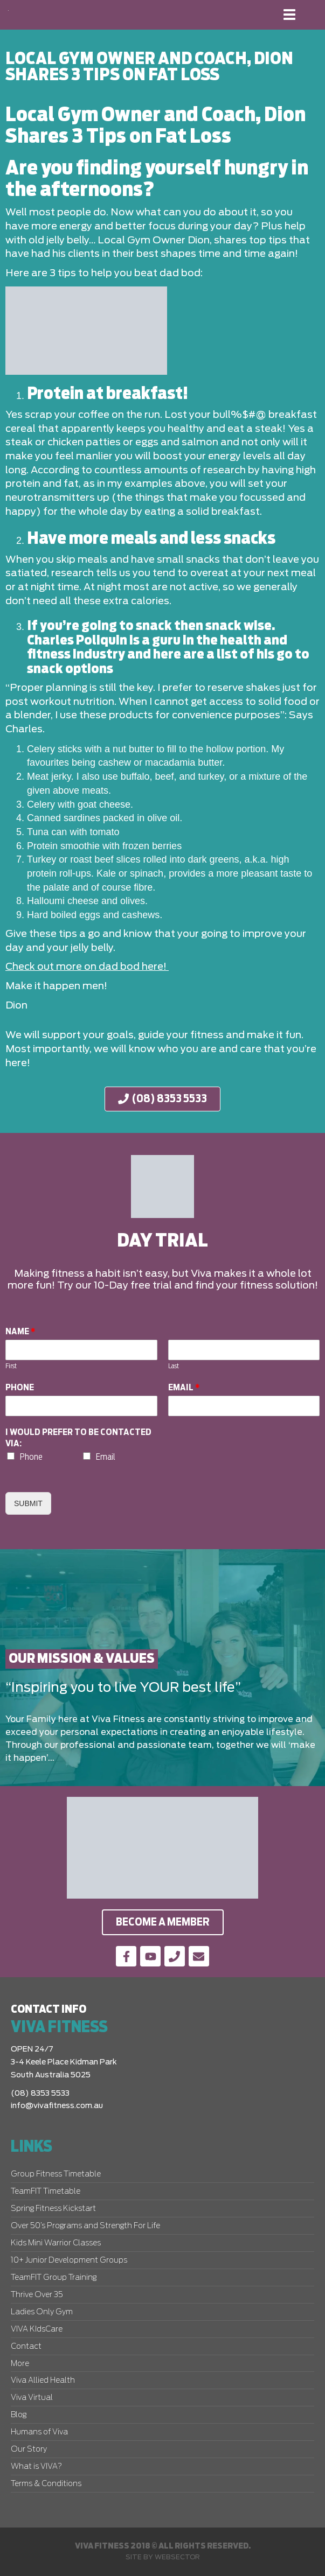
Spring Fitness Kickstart (53, 2209)
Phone (19, 1387)
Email (184, 1387)
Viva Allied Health (43, 2380)
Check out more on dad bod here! (87, 967)
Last (173, 1366)
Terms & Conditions (46, 2484)
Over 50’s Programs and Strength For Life (85, 2226)
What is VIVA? (36, 2466)
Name (20, 1331)
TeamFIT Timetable (45, 2191)
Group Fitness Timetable (56, 2174)
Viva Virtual (32, 2398)
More (20, 2364)
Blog (18, 2415)
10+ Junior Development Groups (69, 2260)
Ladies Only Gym (42, 2312)
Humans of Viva (39, 2432)
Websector (177, 2557)
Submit (28, 1503)
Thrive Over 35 (37, 2295)
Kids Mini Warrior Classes (56, 2243)
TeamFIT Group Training (53, 2277)
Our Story (29, 2449)
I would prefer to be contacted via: (78, 1438)
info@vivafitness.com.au (57, 2106)
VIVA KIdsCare (37, 2329)
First (11, 1366)
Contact (26, 2346)
